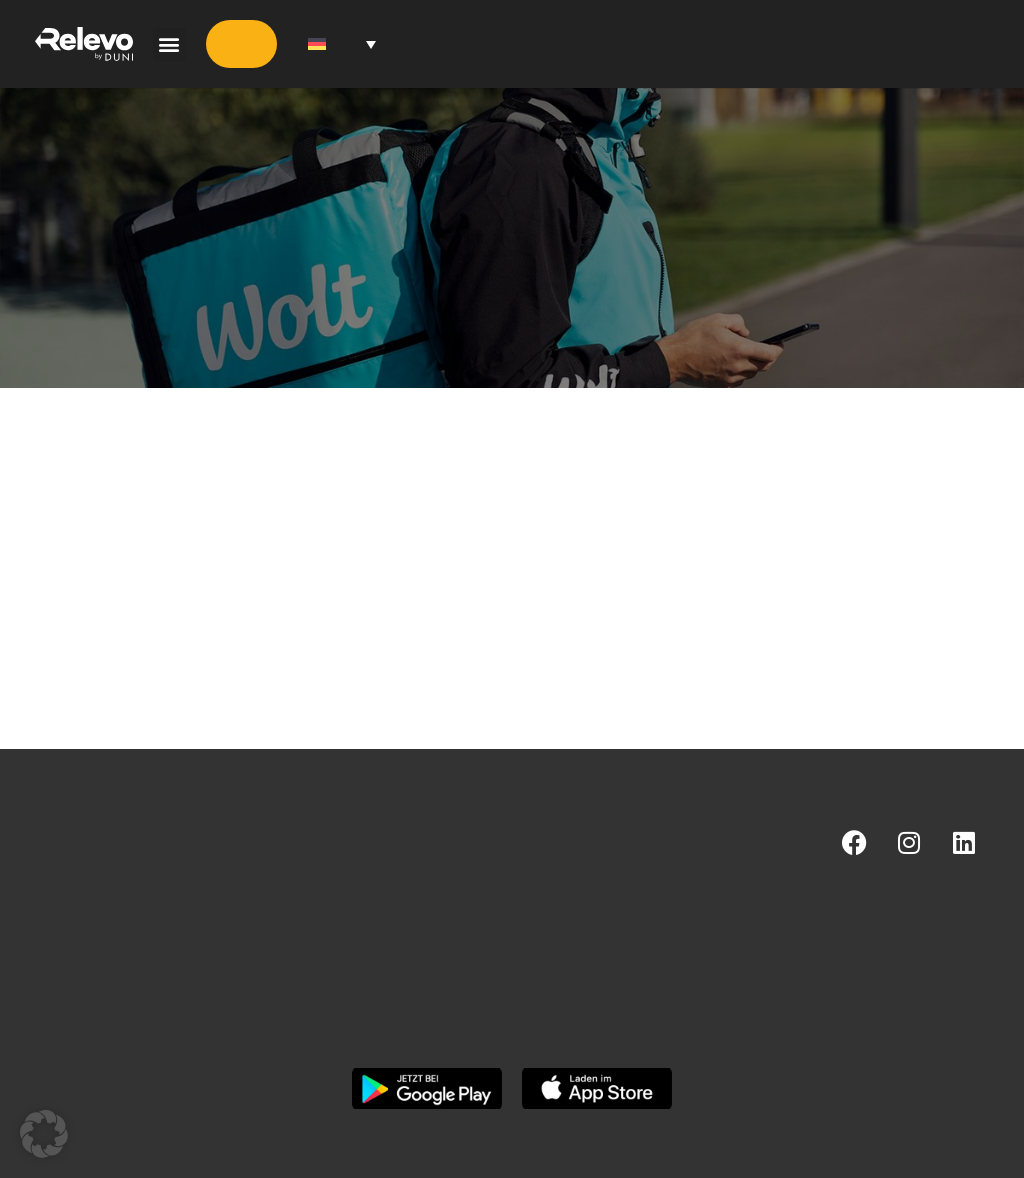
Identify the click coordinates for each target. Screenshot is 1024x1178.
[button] (169, 44)
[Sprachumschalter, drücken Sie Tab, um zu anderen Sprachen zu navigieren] (342, 44)
